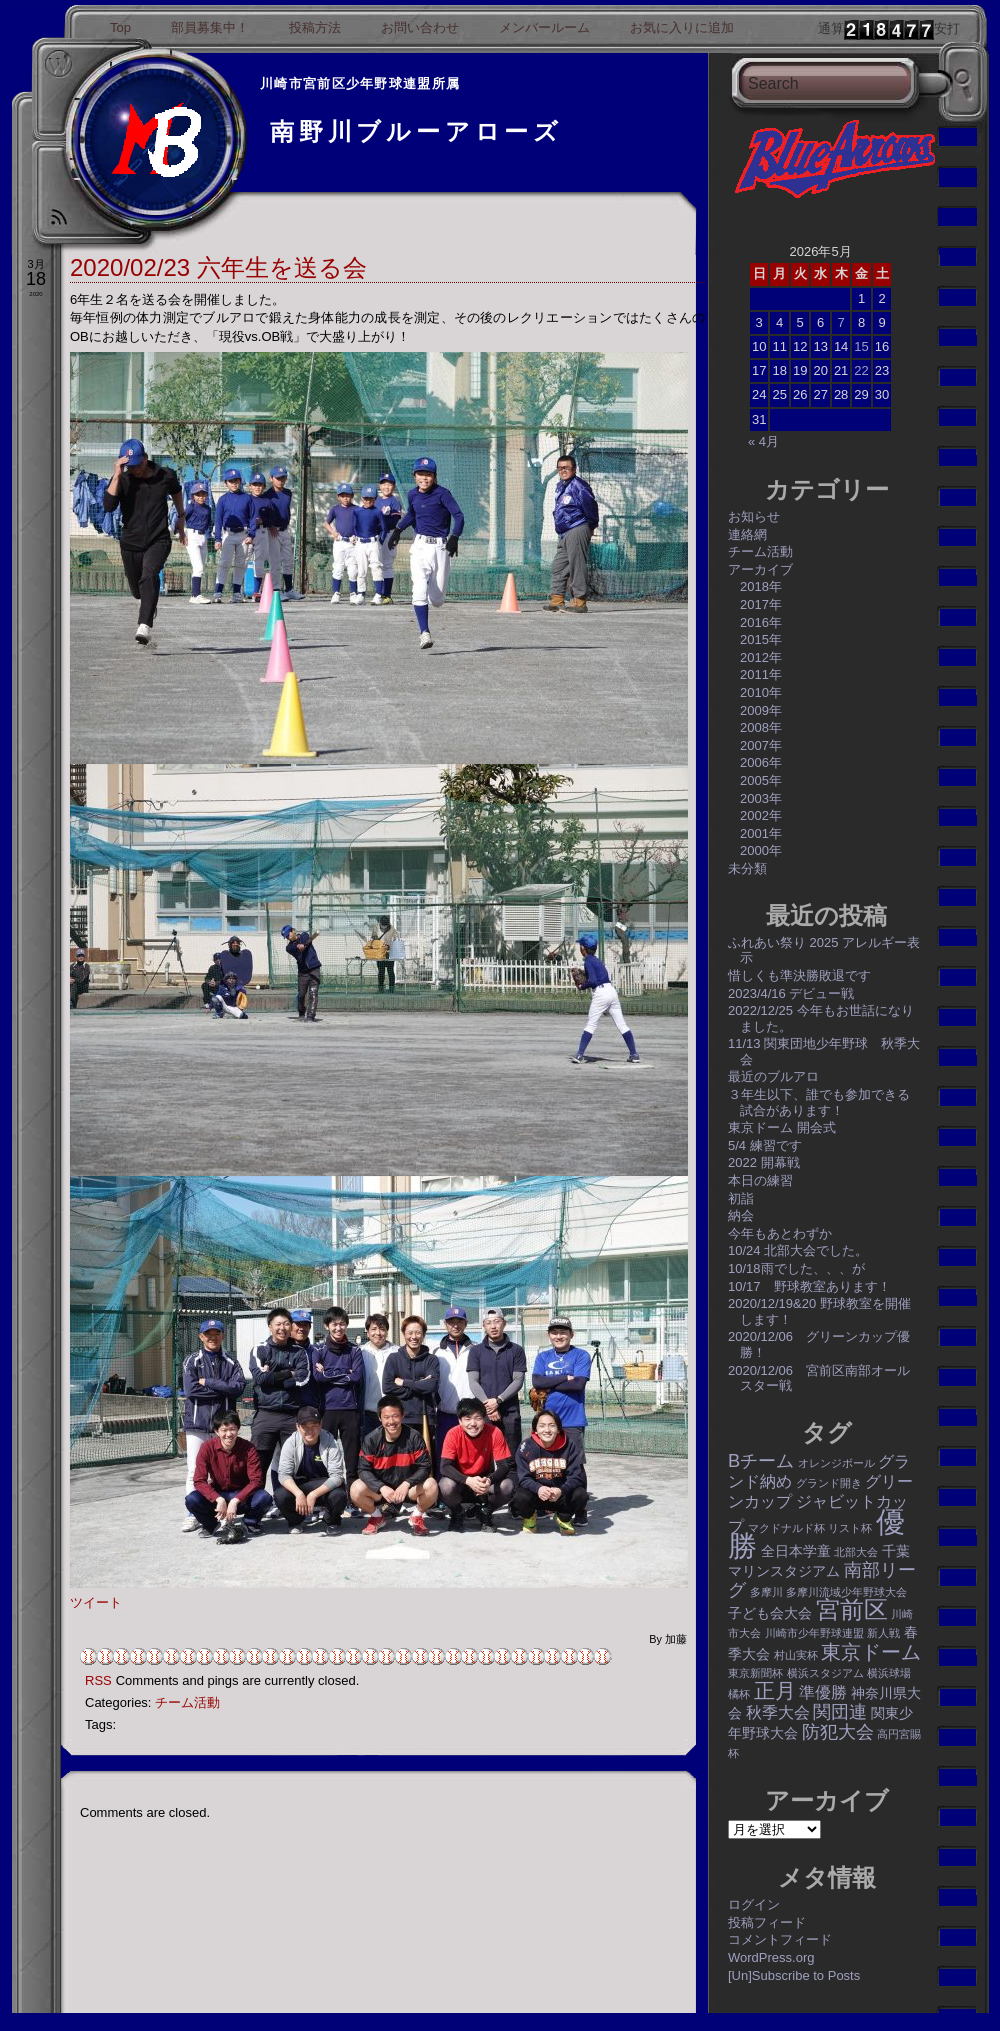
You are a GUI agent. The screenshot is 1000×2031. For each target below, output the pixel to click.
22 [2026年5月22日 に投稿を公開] (861, 370)
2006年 (761, 762)
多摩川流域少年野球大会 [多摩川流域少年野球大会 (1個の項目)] (846, 1592)
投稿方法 (315, 27)
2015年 (761, 639)
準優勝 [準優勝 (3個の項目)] (823, 1692)
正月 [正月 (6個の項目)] (775, 1690)
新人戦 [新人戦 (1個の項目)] (883, 1633)
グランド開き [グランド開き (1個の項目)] (829, 1483)
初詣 (741, 1198)
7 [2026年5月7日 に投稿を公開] (840, 322)
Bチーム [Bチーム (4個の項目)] (761, 1460)
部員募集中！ (210, 27)
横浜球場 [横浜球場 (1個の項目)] (889, 1673)
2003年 (761, 798)
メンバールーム (544, 27)
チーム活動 (187, 1702)
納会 (741, 1215)
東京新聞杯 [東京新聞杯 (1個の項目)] (755, 1673)
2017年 (761, 604)
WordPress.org (771, 1957)
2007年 (761, 745)
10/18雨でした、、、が (796, 1268)
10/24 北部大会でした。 (798, 1250)
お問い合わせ (420, 27)
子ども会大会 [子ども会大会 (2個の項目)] (770, 1613)
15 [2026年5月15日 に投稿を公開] (861, 346)
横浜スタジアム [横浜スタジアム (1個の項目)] (825, 1673)
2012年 (761, 657)
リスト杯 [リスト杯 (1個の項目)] (850, 1528)
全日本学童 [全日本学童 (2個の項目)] (796, 1551)
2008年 (761, 727)
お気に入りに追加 (682, 27)
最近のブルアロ (773, 1076)
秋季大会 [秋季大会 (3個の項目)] (778, 1712)
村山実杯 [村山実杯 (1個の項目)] (796, 1655)
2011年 (761, 674)
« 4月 (763, 441)
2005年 (761, 780)
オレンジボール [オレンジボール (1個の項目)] (836, 1463)
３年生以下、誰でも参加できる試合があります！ (819, 1102)
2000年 (761, 850)
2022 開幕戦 (764, 1162)
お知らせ (754, 516)
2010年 (761, 692)
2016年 (761, 622)
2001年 (761, 833)
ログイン (754, 1904)
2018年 (761, 586)
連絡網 (747, 534)
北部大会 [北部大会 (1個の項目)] (856, 1552)
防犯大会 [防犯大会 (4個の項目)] (838, 1731)
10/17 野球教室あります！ (809, 1286)
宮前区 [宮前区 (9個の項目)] (852, 1609)
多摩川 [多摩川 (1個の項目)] (766, 1592)
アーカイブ (760, 569)
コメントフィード (780, 1939)
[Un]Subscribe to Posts (794, 1975)
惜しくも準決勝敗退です (799, 975)
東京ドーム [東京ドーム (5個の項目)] (871, 1652)
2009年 (761, 710)
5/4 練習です (765, 1145)
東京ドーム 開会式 (782, 1127)
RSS (98, 1680)
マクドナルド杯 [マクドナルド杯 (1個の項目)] (786, 1528)
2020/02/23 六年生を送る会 (218, 267)
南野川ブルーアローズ (416, 131)
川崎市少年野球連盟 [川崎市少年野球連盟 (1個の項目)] (814, 1633)
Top (120, 27)
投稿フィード (767, 1922)
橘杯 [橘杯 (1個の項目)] (739, 1694)
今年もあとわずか (780, 1233)
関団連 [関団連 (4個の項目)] (840, 1711)
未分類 (747, 868)
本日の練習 (760, 1180)
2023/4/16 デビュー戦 (791, 993)
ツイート (96, 1602)
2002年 (761, 815)
